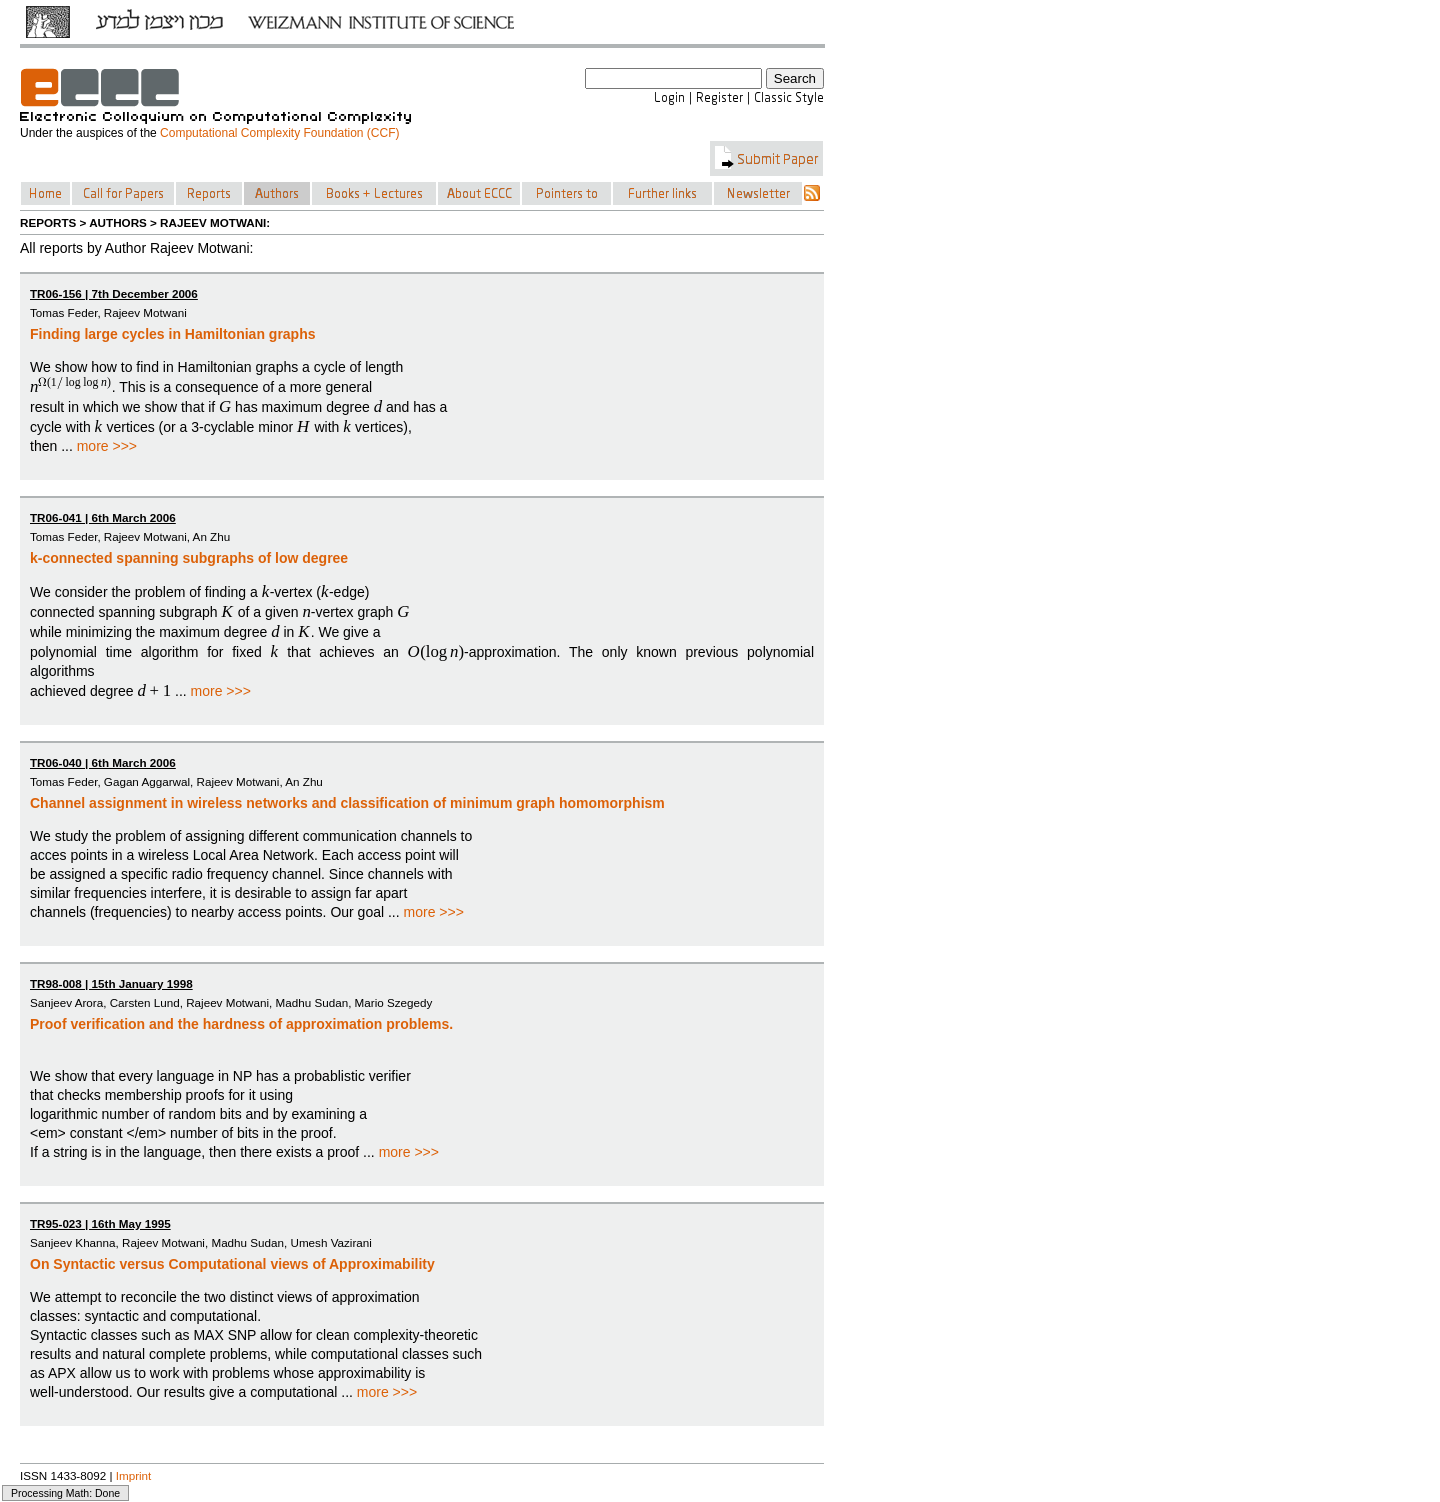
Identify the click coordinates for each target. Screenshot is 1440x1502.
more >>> (107, 446)
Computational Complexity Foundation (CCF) (279, 133)
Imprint (134, 1475)
